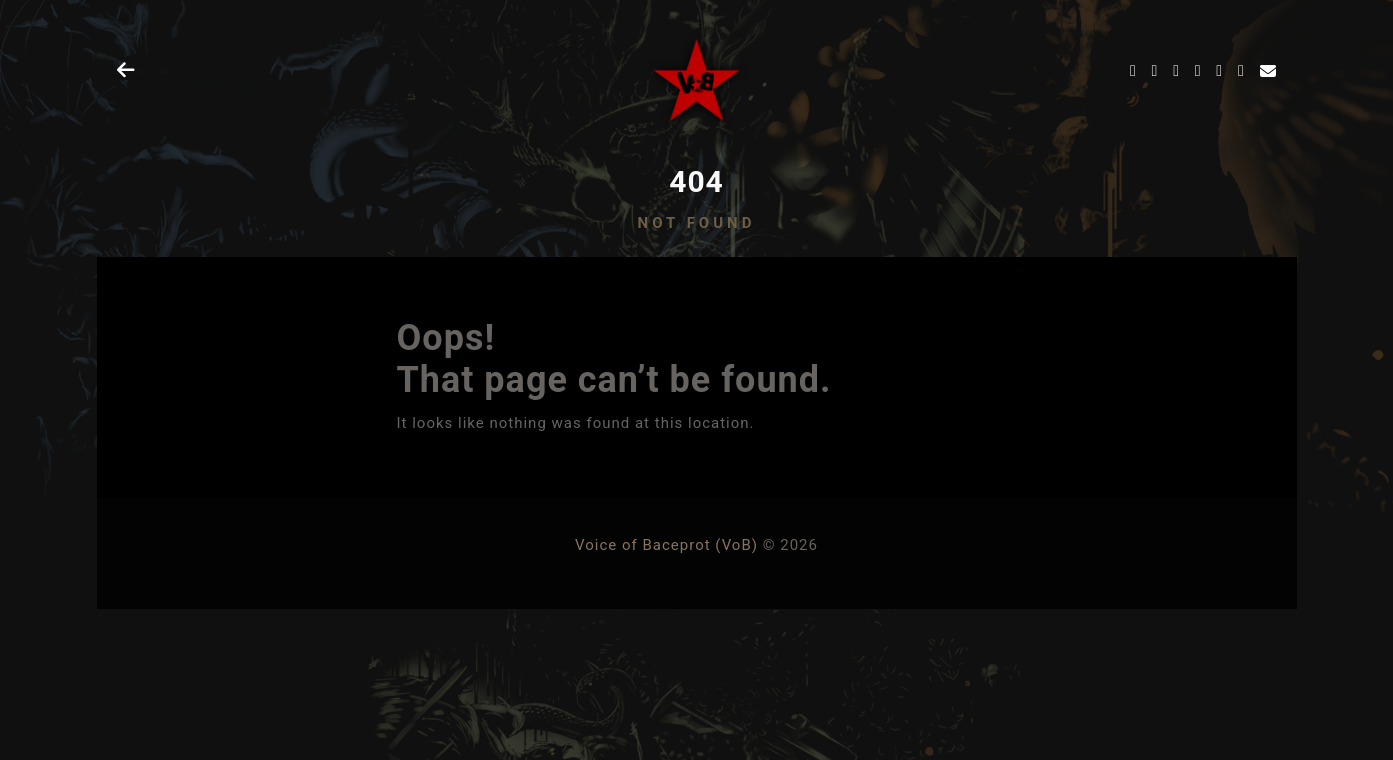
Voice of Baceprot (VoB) (666, 545)
